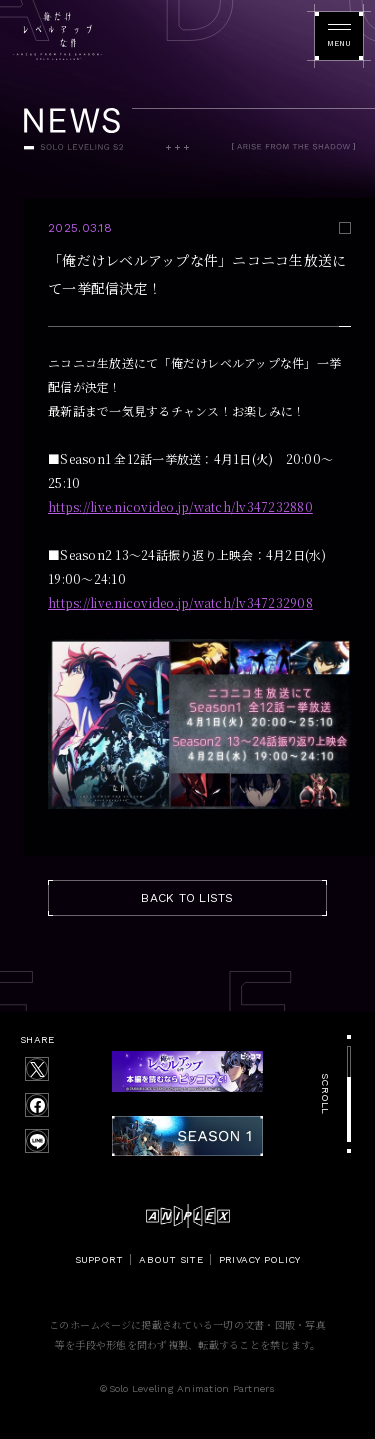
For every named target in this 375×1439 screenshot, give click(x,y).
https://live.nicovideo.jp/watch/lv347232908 (180, 602)
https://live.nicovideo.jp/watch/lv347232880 (180, 506)
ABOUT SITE (171, 1259)
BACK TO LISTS (187, 898)
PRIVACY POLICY (260, 1259)
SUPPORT (99, 1259)
